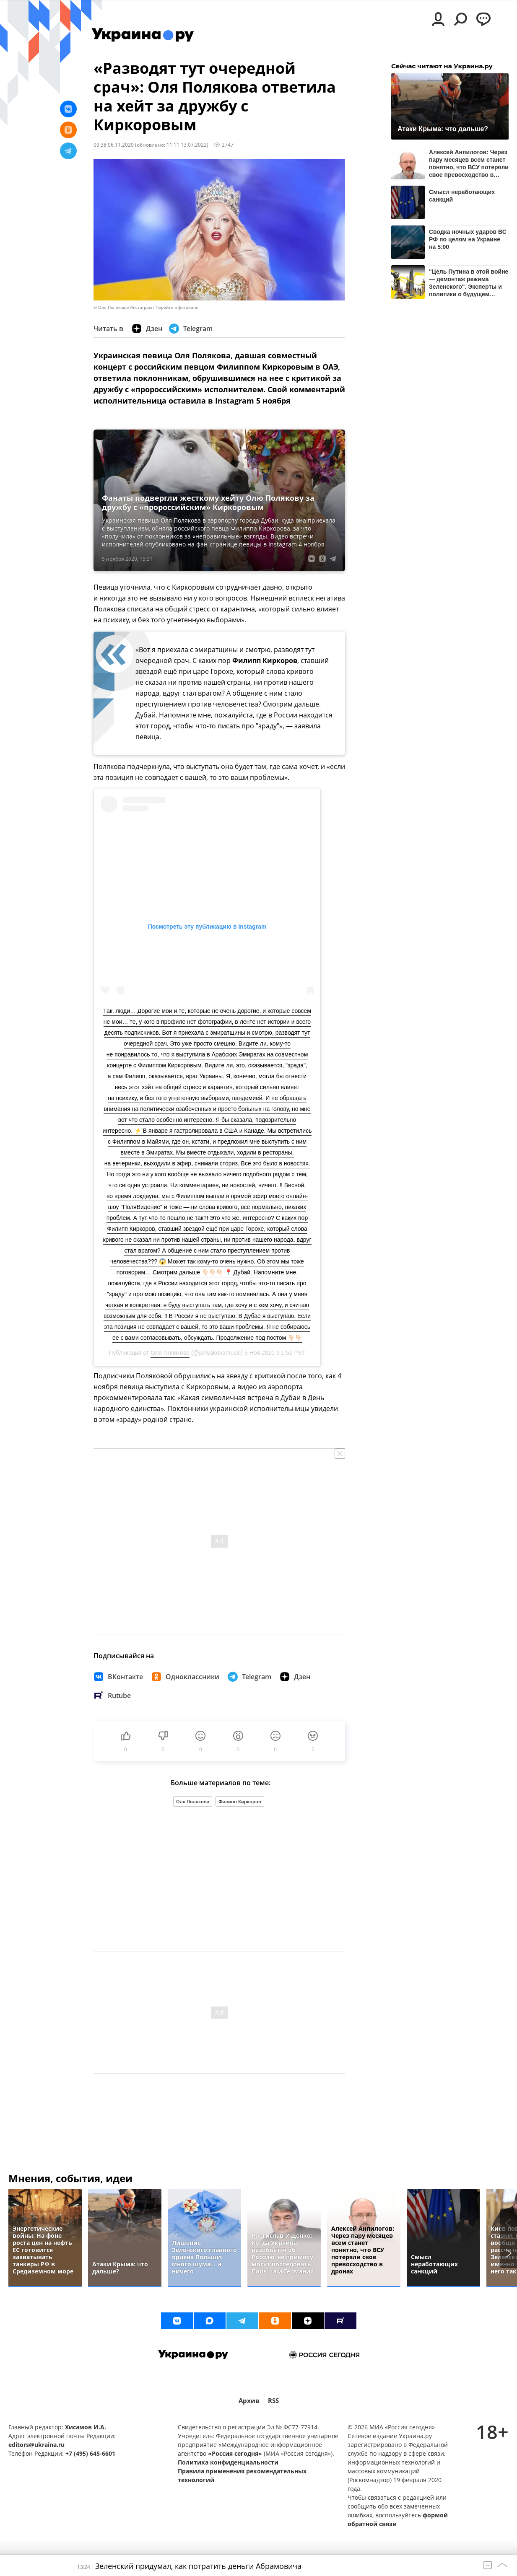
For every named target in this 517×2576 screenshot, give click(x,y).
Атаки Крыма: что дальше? (442, 128)
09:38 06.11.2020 (114, 144)
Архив (249, 2400)
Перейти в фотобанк (177, 307)
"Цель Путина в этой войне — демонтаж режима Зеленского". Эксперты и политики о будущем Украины (468, 282)
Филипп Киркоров (239, 1801)
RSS (273, 2400)
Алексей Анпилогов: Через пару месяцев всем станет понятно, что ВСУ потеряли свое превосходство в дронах (469, 163)
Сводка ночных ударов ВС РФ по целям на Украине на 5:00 (468, 239)
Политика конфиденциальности (228, 2462)
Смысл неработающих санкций (462, 196)
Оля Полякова (170, 1352)
